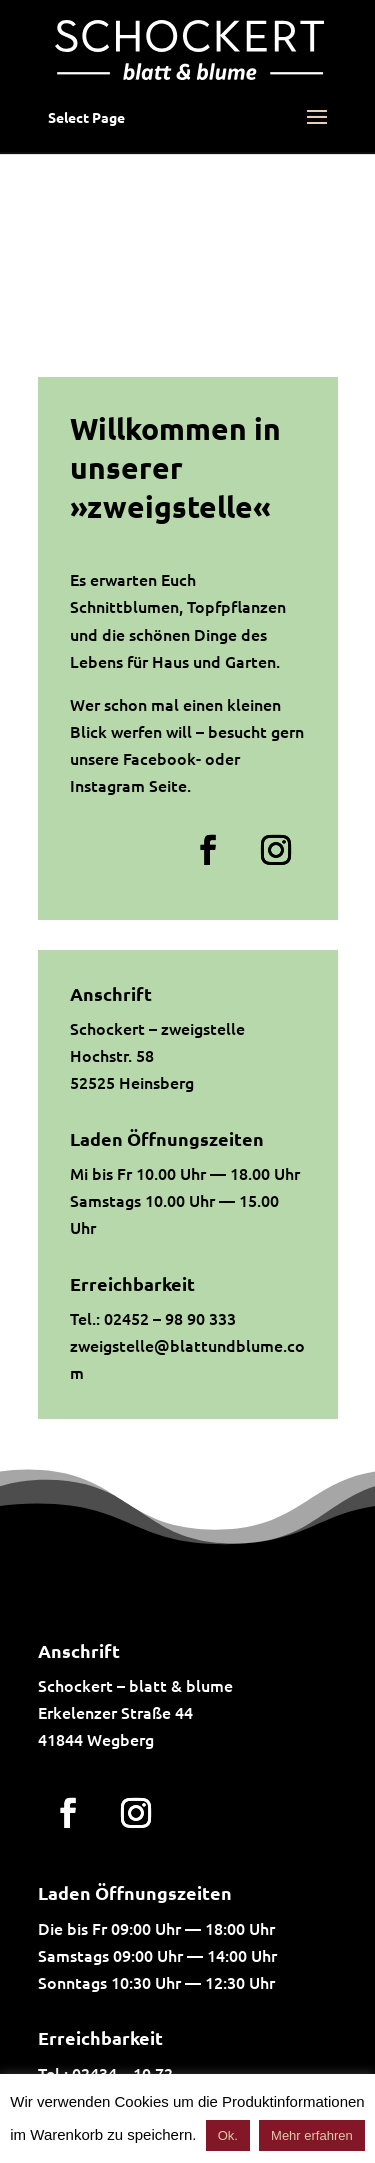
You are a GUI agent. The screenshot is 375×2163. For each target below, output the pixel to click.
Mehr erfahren (312, 2135)
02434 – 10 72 (122, 2073)
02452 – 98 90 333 (170, 1318)
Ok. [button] (228, 2135)
